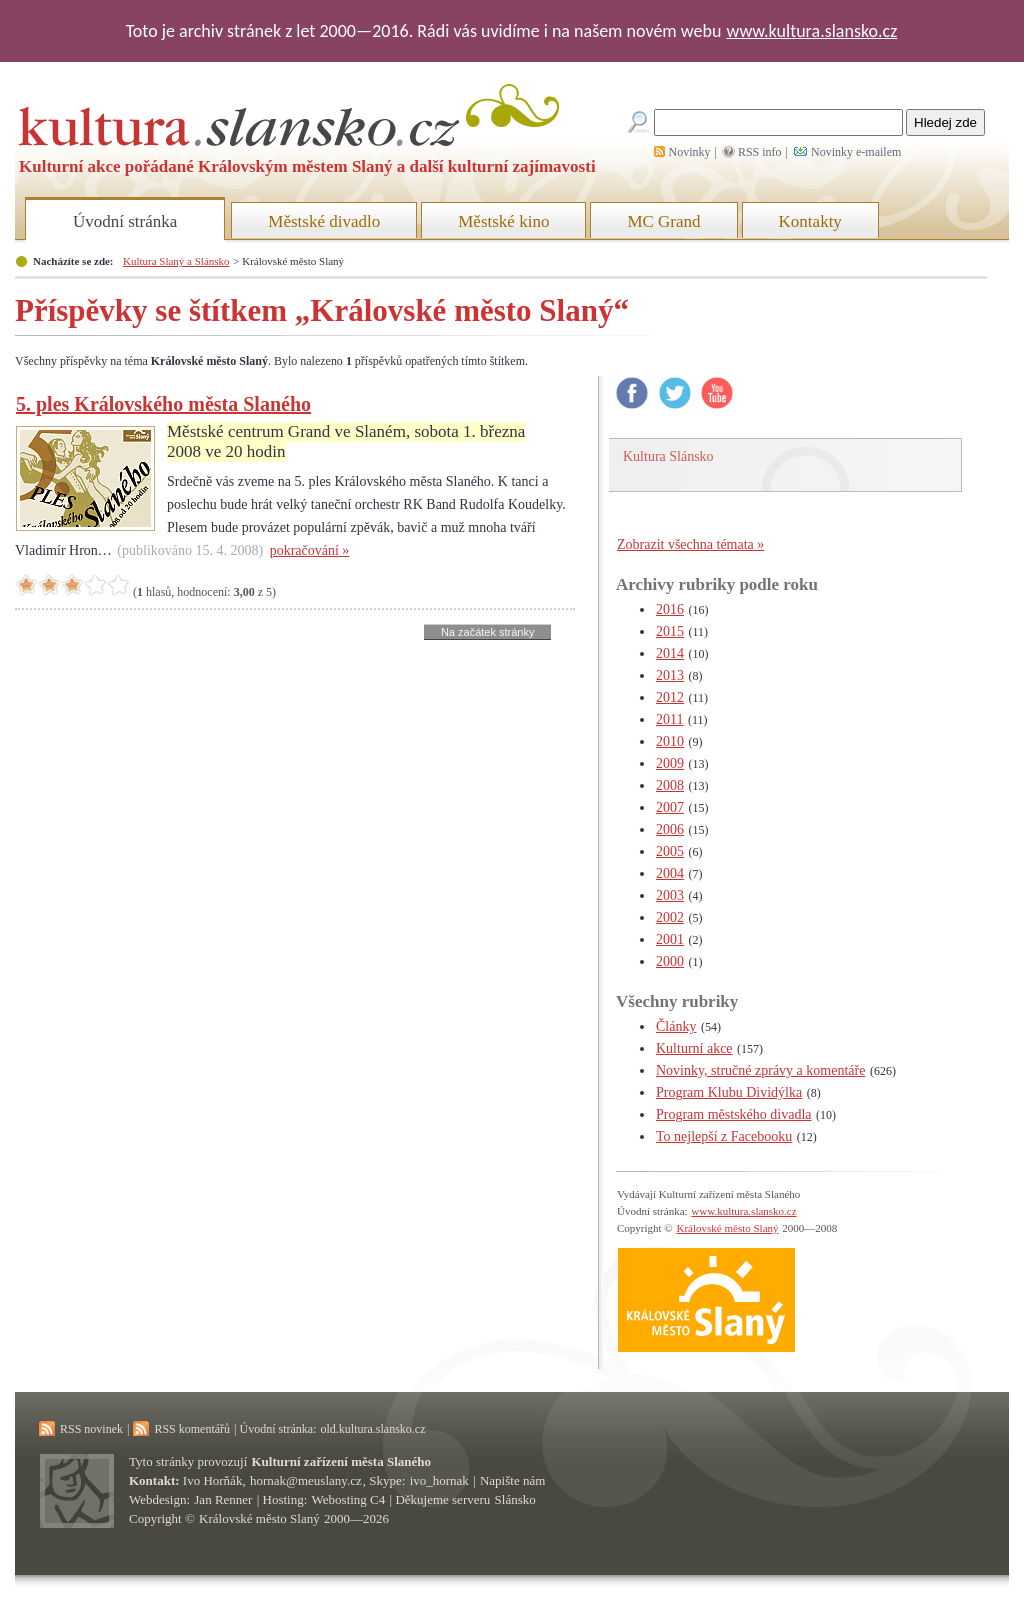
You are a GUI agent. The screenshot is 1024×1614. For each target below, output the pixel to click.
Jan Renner (223, 1499)
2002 (670, 917)
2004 (670, 873)
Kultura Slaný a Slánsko (176, 261)
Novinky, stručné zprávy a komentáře (760, 1070)
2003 (670, 895)
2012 (670, 697)
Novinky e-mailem (856, 152)
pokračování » (310, 550)
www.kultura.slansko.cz (811, 31)
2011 (669, 719)
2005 (670, 851)
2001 (670, 939)
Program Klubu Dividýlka (729, 1092)
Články (676, 1026)
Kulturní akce (694, 1048)
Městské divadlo (324, 221)
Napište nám (512, 1480)
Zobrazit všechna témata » (690, 544)
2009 (670, 763)
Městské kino (503, 221)
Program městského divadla (734, 1114)
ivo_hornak (439, 1480)
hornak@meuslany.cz (306, 1480)
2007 (670, 807)
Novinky (690, 152)
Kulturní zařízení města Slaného (341, 1461)
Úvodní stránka (125, 221)
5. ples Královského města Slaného (163, 404)
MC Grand (663, 221)
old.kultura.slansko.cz (372, 1429)
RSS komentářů (192, 1429)
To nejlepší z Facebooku (724, 1136)
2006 (670, 829)
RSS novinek (91, 1429)
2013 (670, 675)
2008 (670, 785)
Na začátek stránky (488, 632)
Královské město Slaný (727, 1228)
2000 (670, 961)
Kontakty (810, 221)
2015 (670, 631)
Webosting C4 (349, 1499)
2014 (670, 653)
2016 (670, 609)
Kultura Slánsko (668, 456)
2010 (670, 741)
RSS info (760, 152)
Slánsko (515, 1499)
